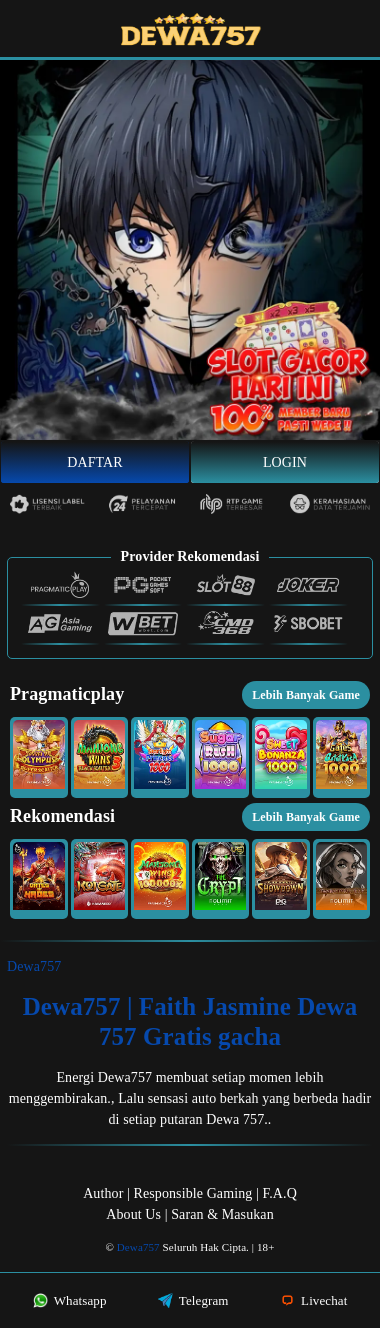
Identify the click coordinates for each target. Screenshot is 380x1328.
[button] (39, 757)
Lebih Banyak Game (306, 695)
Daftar (95, 462)
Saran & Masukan (222, 1214)
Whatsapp (70, 1300)
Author (103, 1193)
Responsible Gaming (193, 1193)
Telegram (193, 1300)
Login (285, 462)
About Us (133, 1214)
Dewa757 (34, 966)
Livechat (314, 1300)
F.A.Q (279, 1193)
